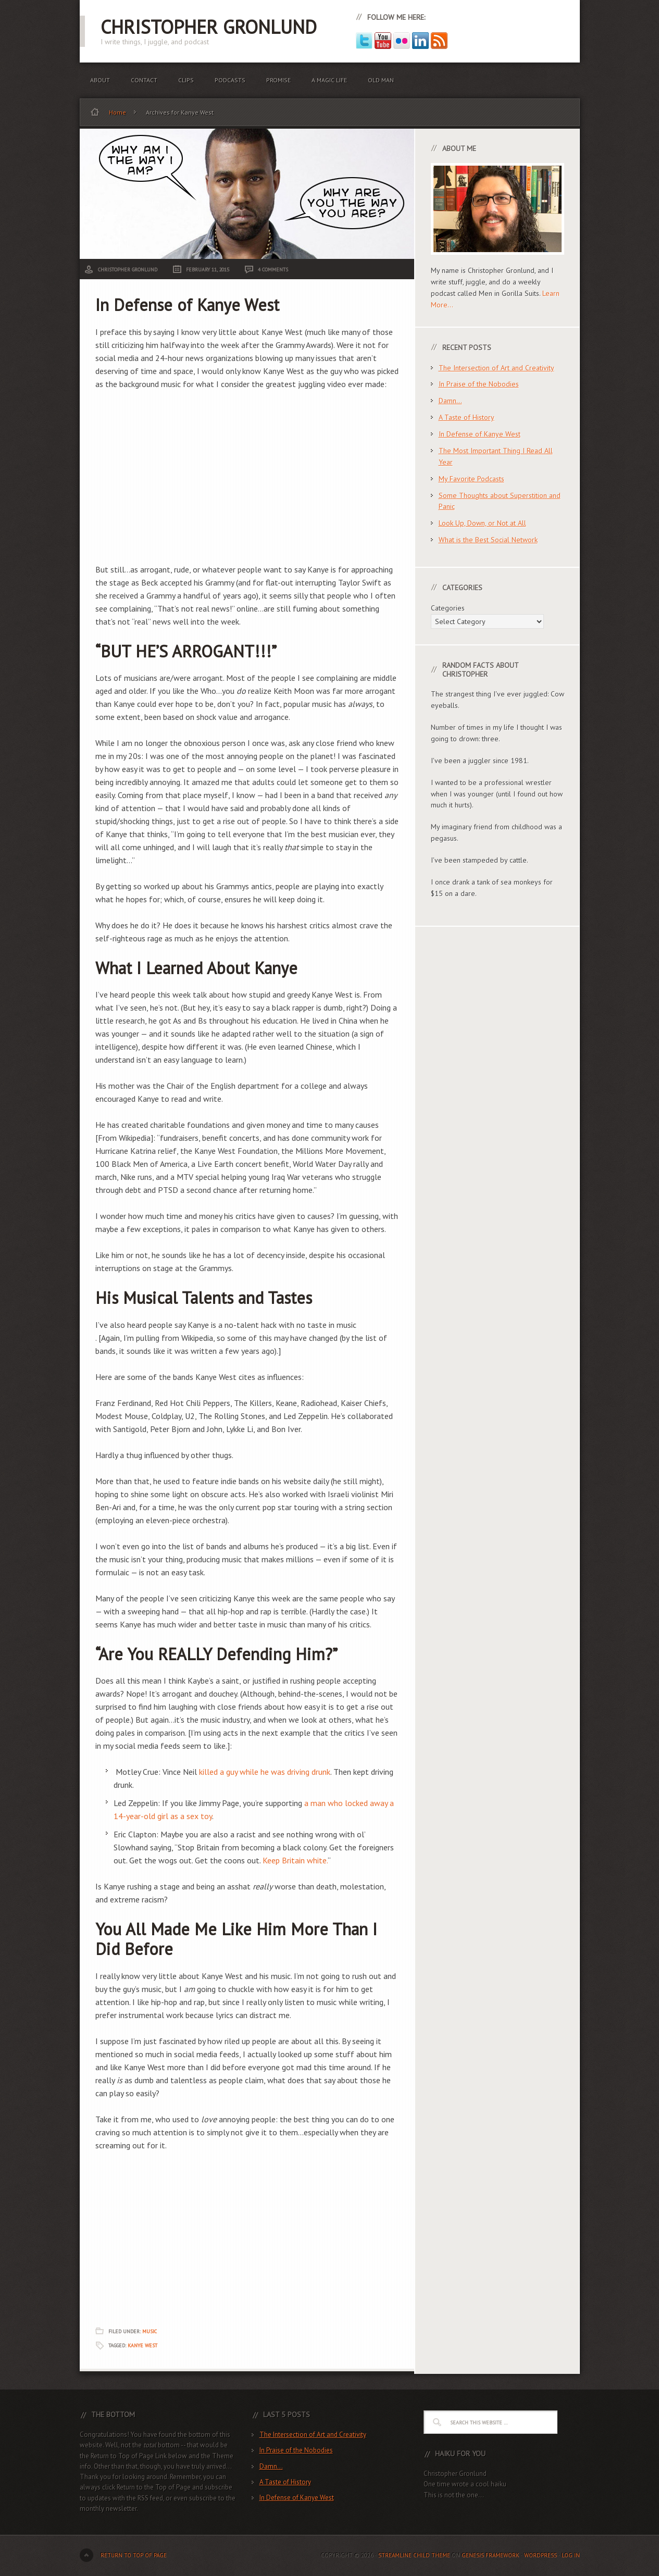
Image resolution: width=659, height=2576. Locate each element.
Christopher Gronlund (209, 27)
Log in (571, 2555)
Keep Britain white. (295, 1860)
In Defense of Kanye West (187, 305)
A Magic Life (329, 80)
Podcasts (230, 80)
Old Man (381, 80)
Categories (448, 608)
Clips (186, 80)
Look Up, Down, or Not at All (482, 523)
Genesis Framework (490, 2555)
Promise (278, 80)
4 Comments (273, 269)
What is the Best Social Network (488, 539)
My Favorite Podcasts (471, 478)
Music (149, 2331)
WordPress (540, 2555)
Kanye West (142, 2345)
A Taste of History (466, 417)
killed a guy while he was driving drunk (264, 1771)
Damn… (450, 400)
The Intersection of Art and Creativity (496, 367)
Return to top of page (134, 2555)
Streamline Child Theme (414, 2555)
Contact (144, 80)
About (100, 80)
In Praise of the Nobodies (479, 384)
